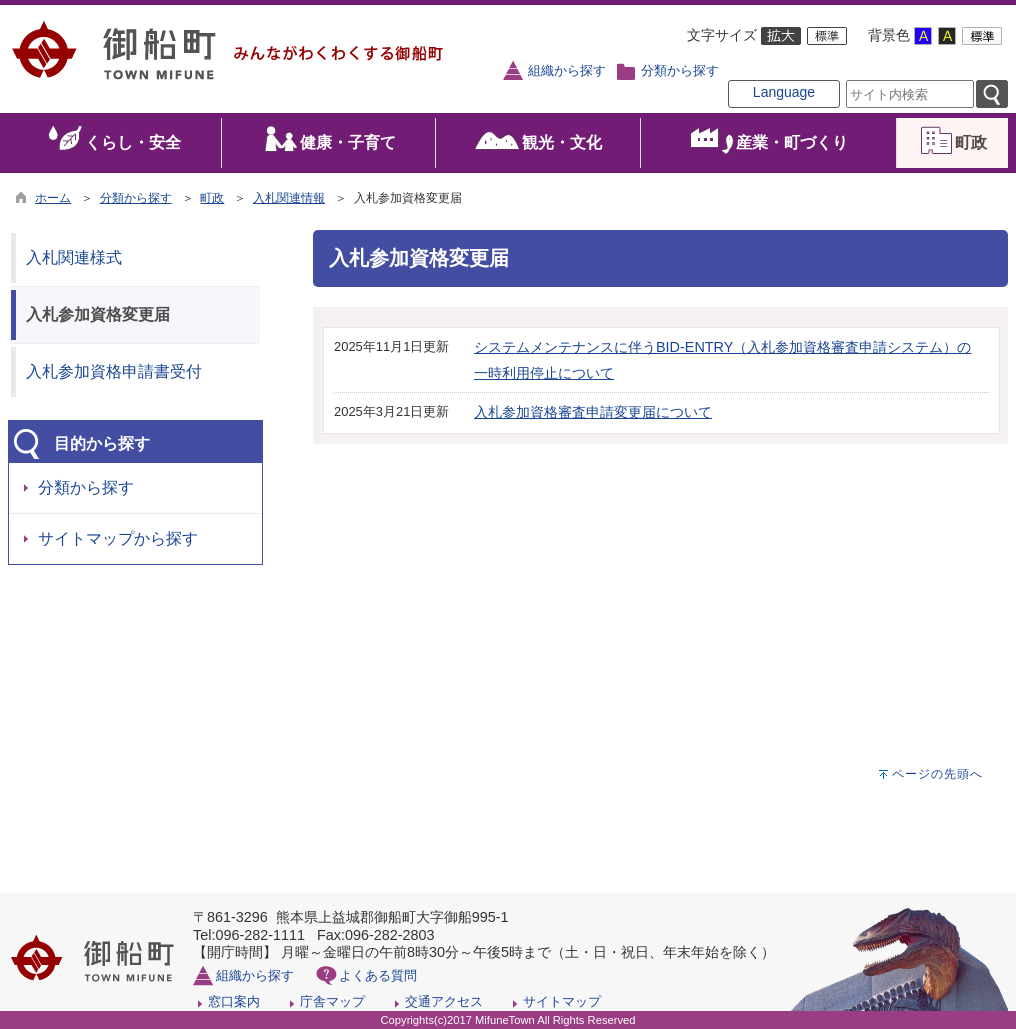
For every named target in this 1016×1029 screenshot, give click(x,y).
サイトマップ (562, 1001)
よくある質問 (378, 975)
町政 (212, 198)
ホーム (53, 198)
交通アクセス (444, 1001)
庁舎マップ (332, 1001)
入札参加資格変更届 (98, 314)
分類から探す (680, 71)
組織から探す (567, 71)
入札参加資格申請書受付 (114, 371)
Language (784, 92)
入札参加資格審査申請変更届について (593, 412)
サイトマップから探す (118, 538)
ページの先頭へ (937, 774)
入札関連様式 (74, 257)
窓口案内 (234, 1001)
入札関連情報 (289, 198)
